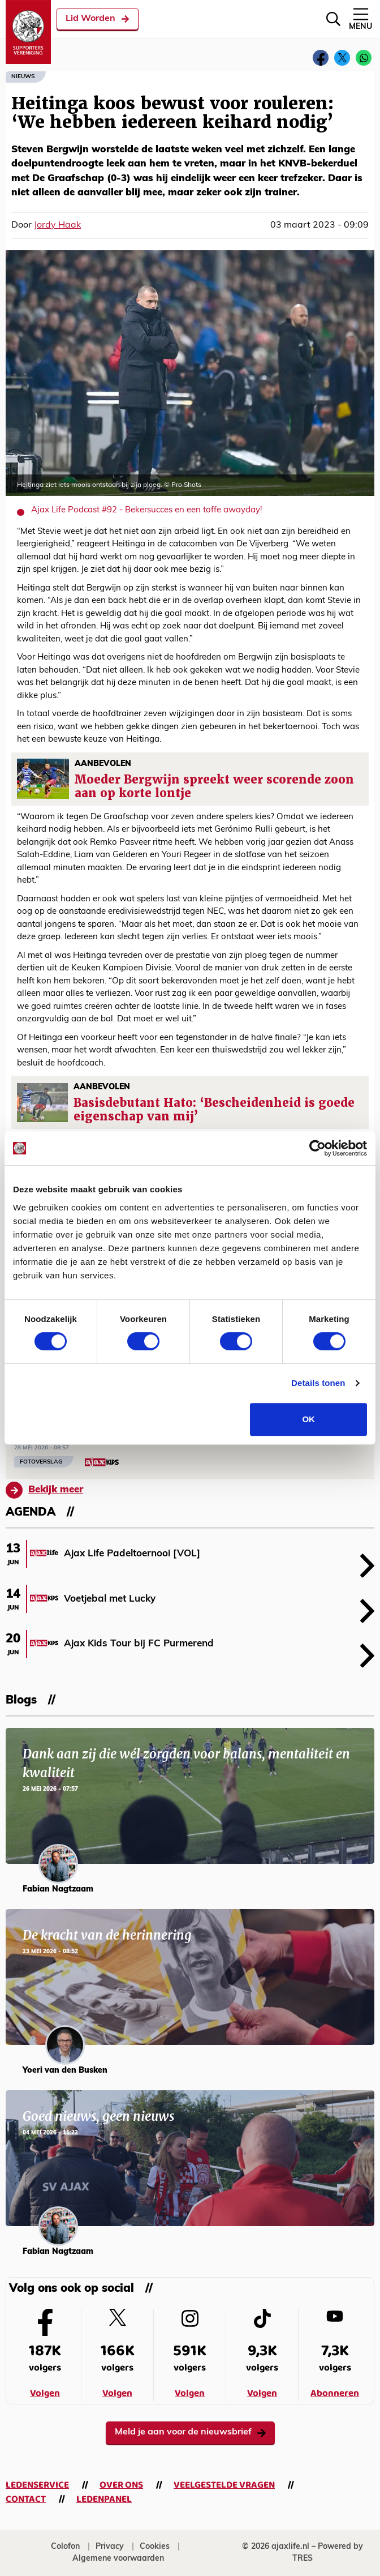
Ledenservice (37, 2485)
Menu (360, 18)
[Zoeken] (333, 19)
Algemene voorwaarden (118, 2558)
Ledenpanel (104, 2499)
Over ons (121, 2485)
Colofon (65, 2547)
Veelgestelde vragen (224, 2485)
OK (308, 1419)
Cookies (155, 2547)
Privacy (110, 2547)
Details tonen (318, 1383)
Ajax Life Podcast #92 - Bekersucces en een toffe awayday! (146, 510)
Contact (26, 2499)
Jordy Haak (57, 225)
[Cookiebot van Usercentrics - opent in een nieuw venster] (317, 1148)
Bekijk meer (44, 1490)
